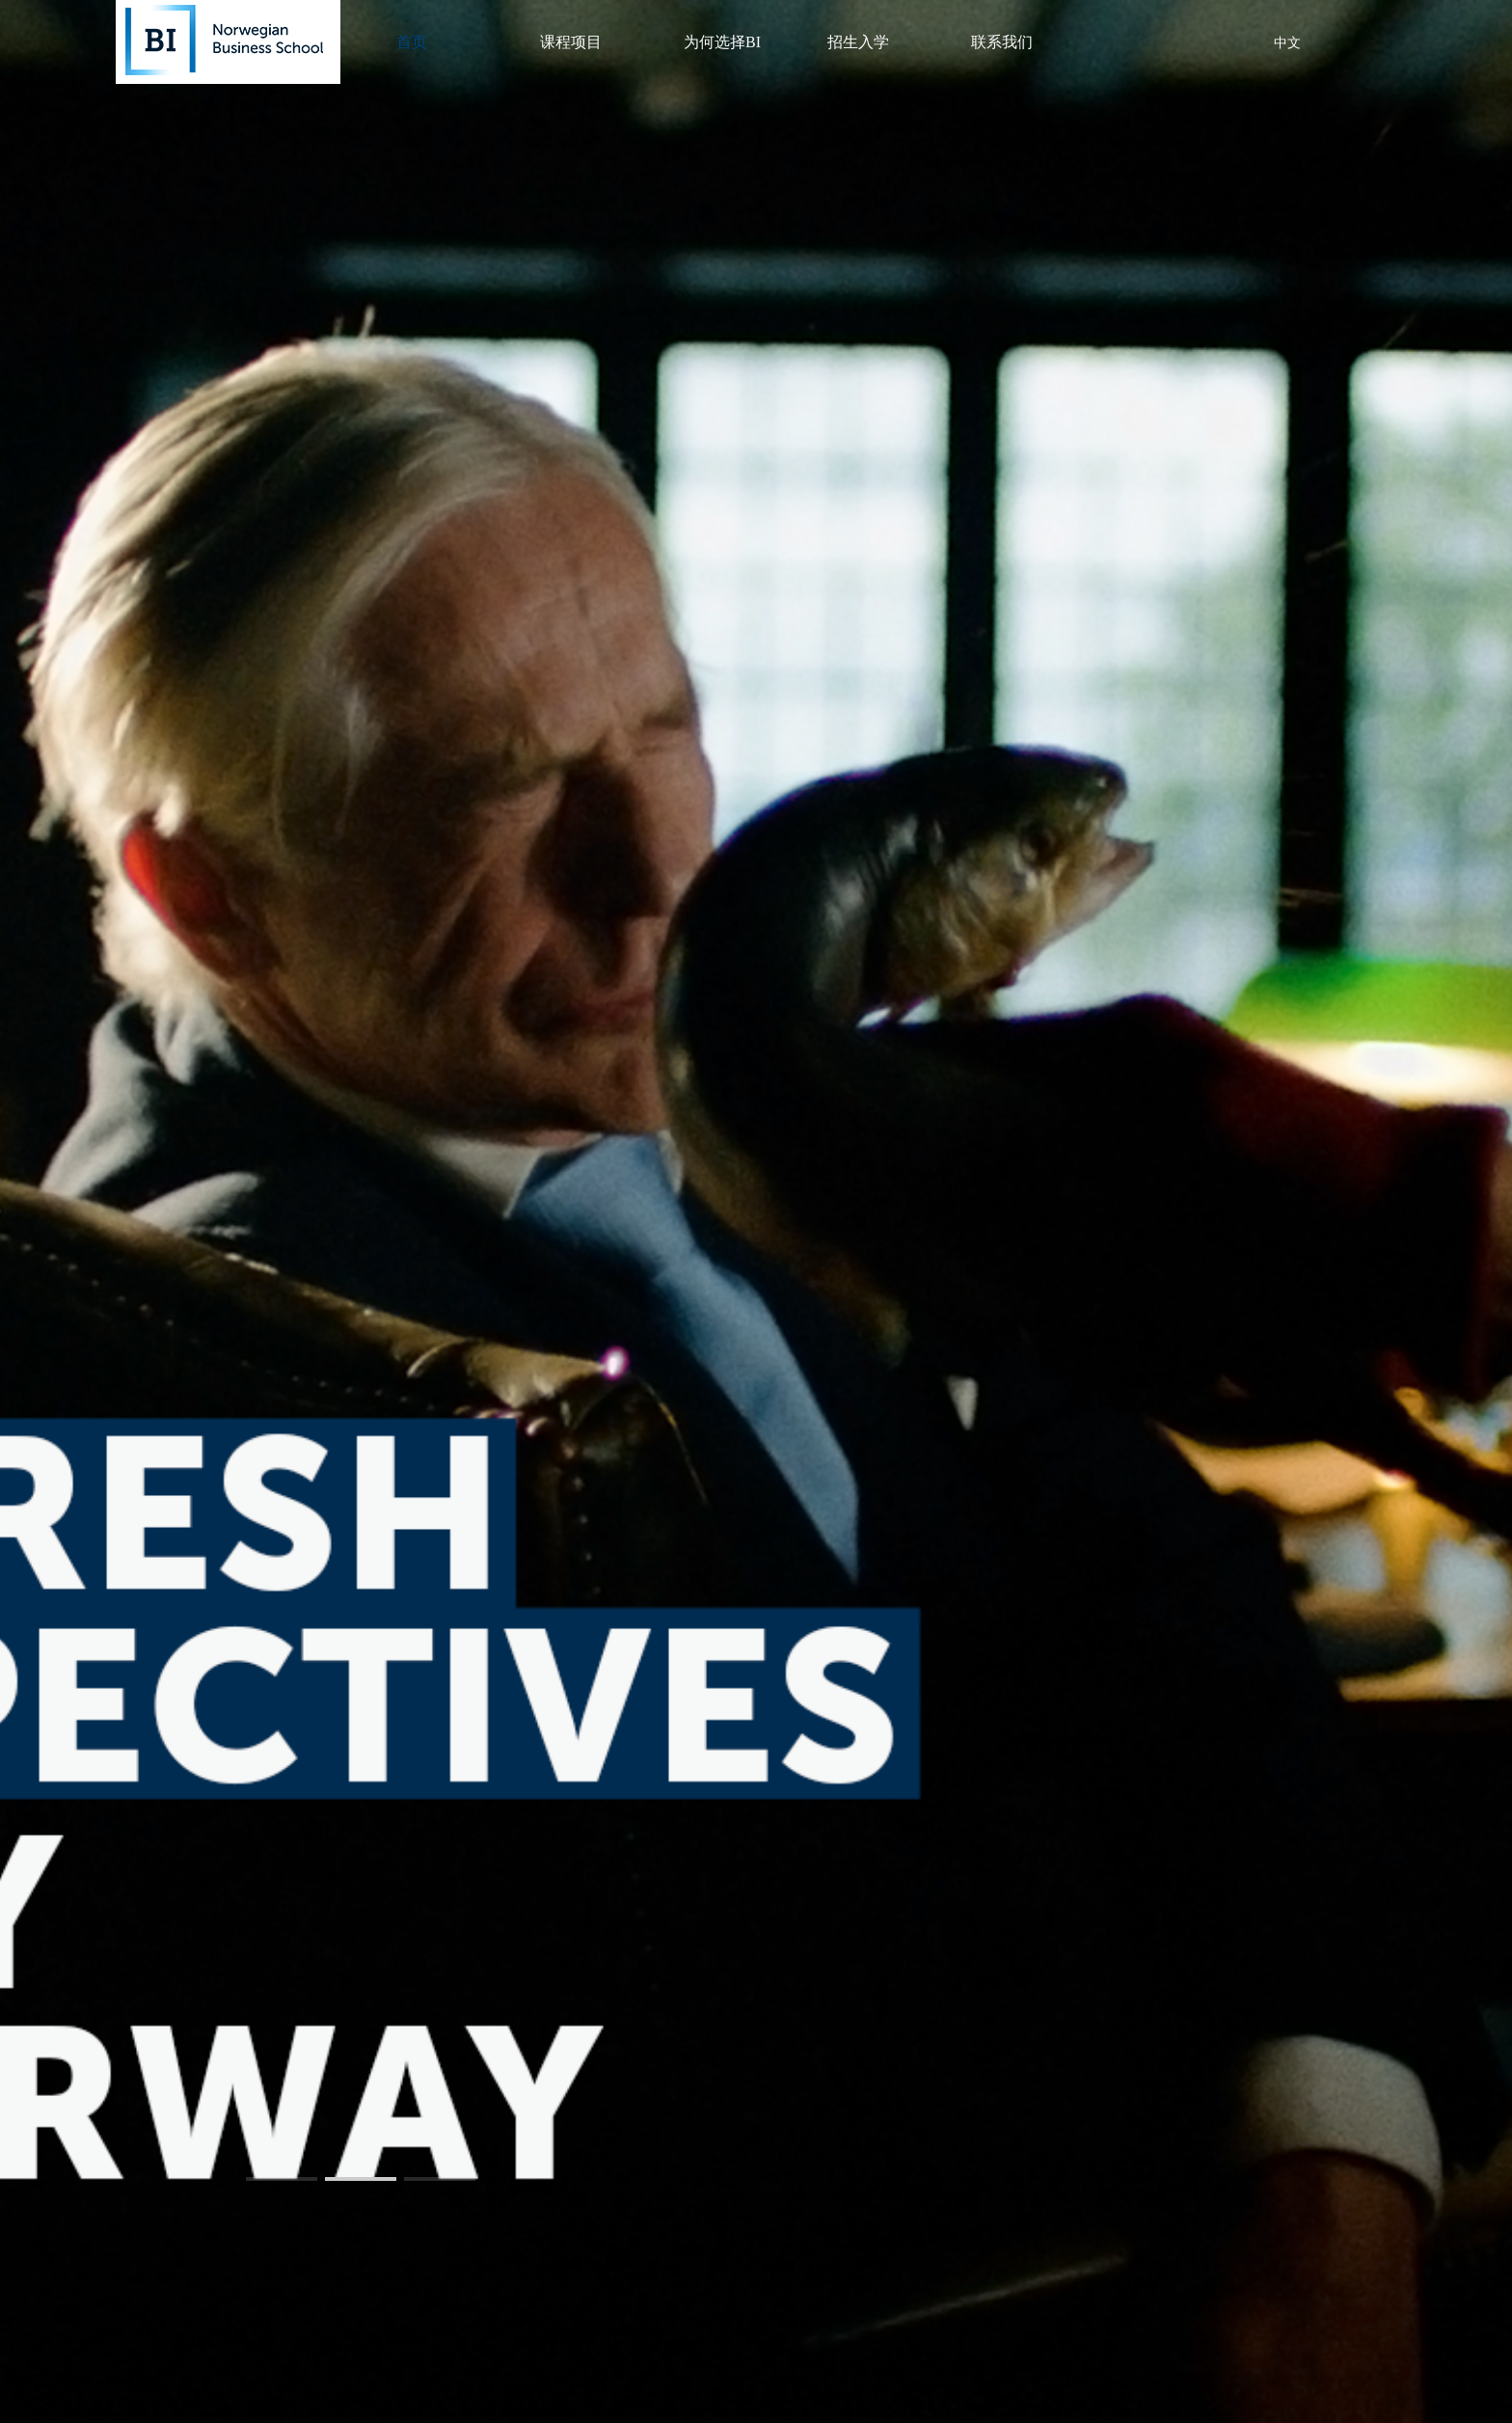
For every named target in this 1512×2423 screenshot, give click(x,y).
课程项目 (571, 42)
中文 (1287, 43)
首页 (411, 42)
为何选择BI (722, 42)
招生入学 (858, 42)
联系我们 (1002, 42)
